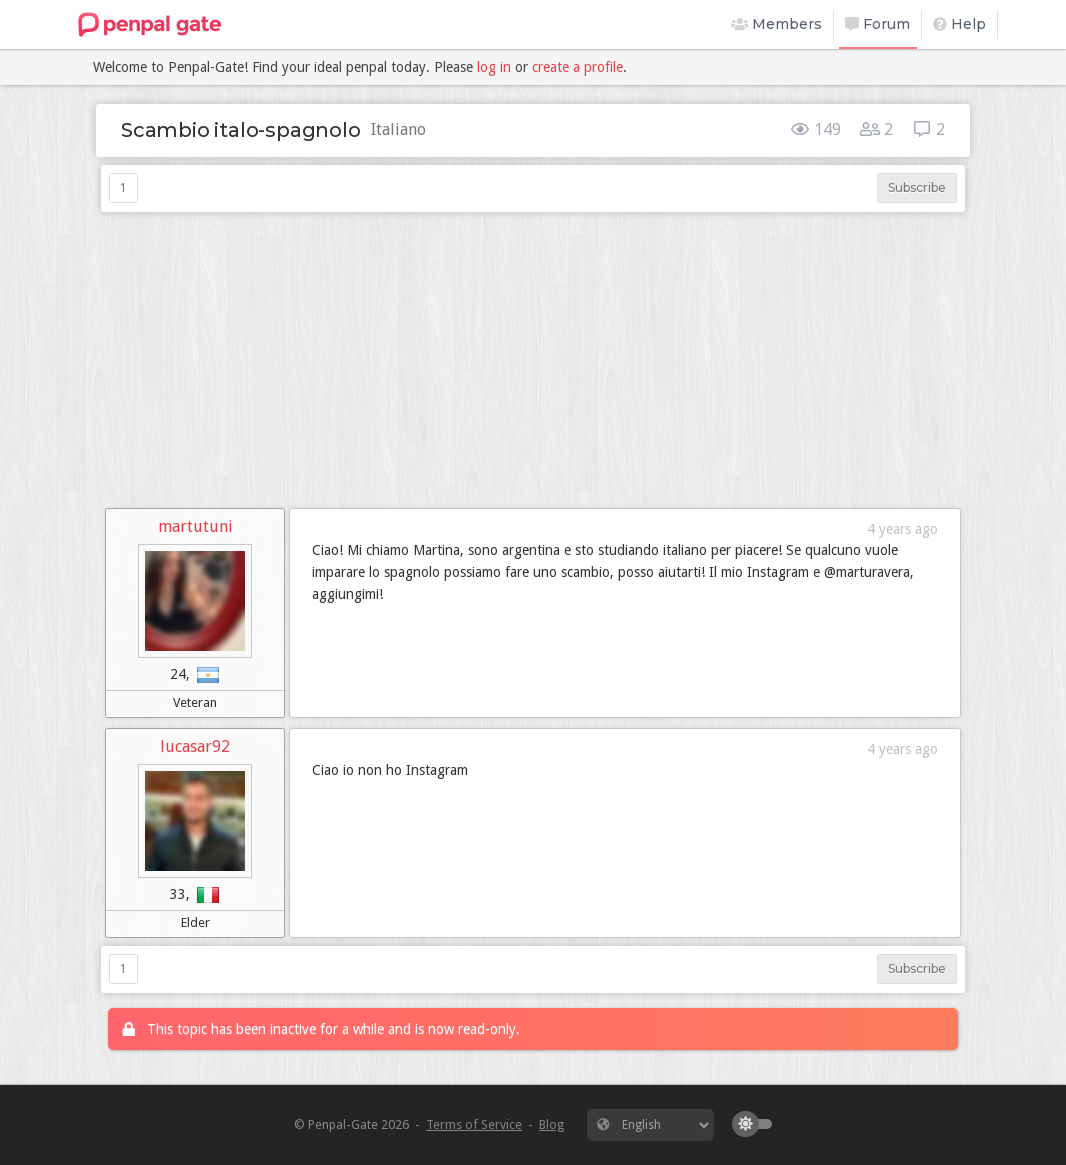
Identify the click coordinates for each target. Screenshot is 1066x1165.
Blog (551, 1124)
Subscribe (917, 187)
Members (777, 24)
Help (959, 24)
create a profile (577, 67)
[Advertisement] (533, 360)
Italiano (398, 129)
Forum (877, 24)
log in (494, 67)
